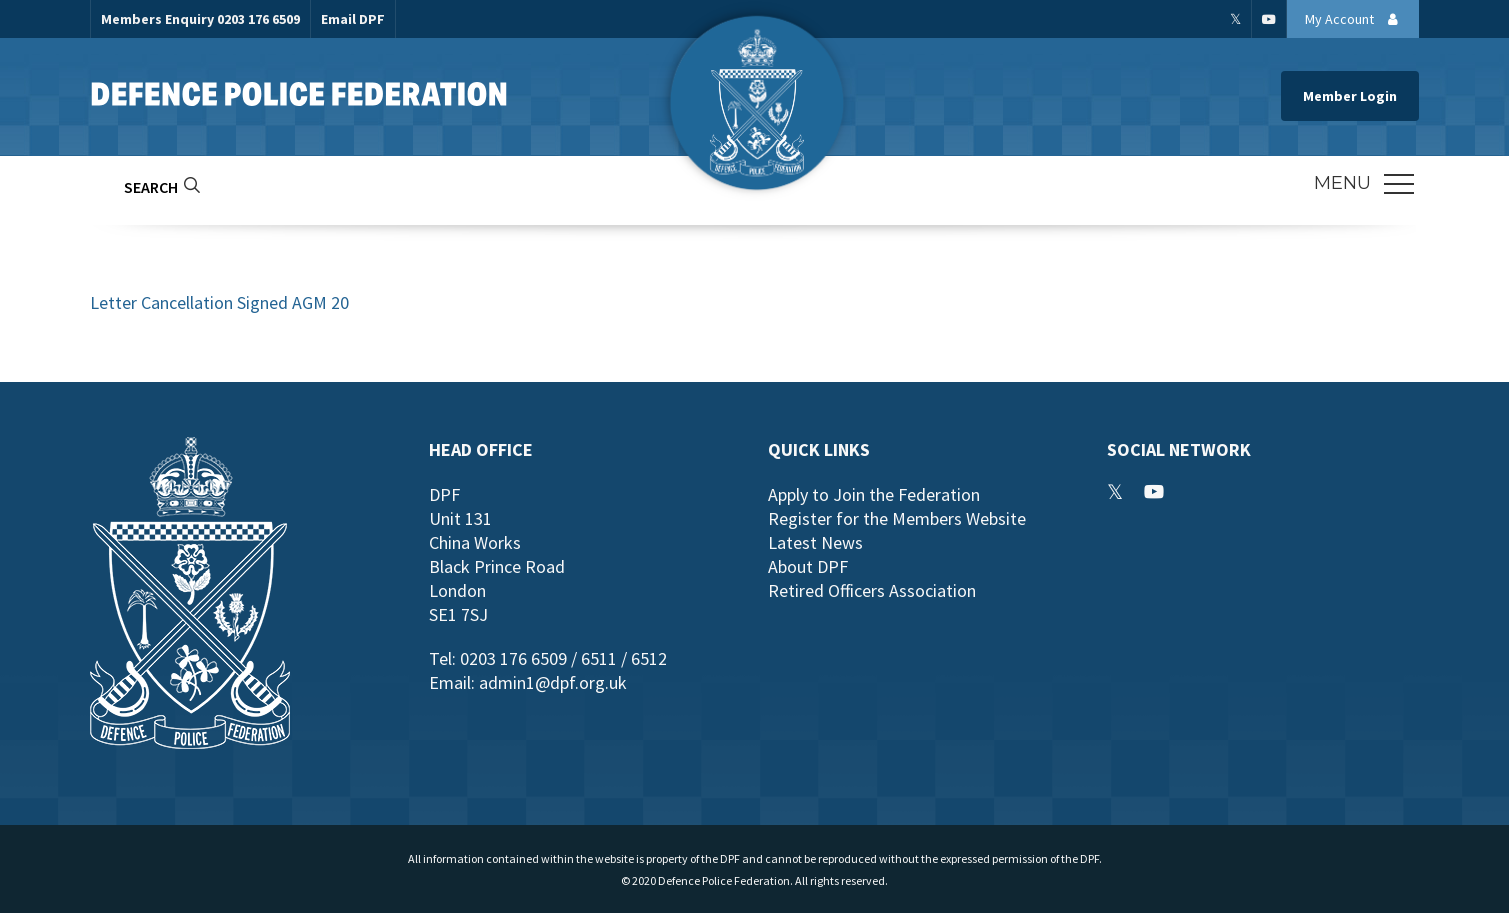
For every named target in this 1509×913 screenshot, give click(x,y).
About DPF (808, 566)
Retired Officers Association (872, 590)
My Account (1357, 19)
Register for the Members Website (897, 518)
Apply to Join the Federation (874, 494)
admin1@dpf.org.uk (553, 682)
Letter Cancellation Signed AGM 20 (219, 302)
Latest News (815, 542)
